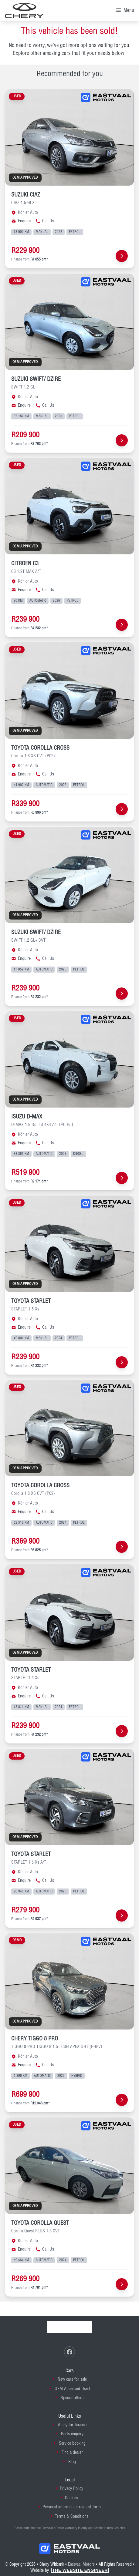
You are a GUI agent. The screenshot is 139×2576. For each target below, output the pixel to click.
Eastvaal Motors (81, 2564)
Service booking (72, 2443)
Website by (69, 2570)
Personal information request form (71, 2507)
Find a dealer (72, 2452)
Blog (72, 2462)
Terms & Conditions (71, 2516)
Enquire (21, 221)
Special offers (72, 2398)
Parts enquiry (72, 2434)
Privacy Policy (71, 2489)
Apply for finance (72, 2425)
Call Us (45, 221)
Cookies (71, 2498)
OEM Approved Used (72, 2389)
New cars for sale (72, 2379)
